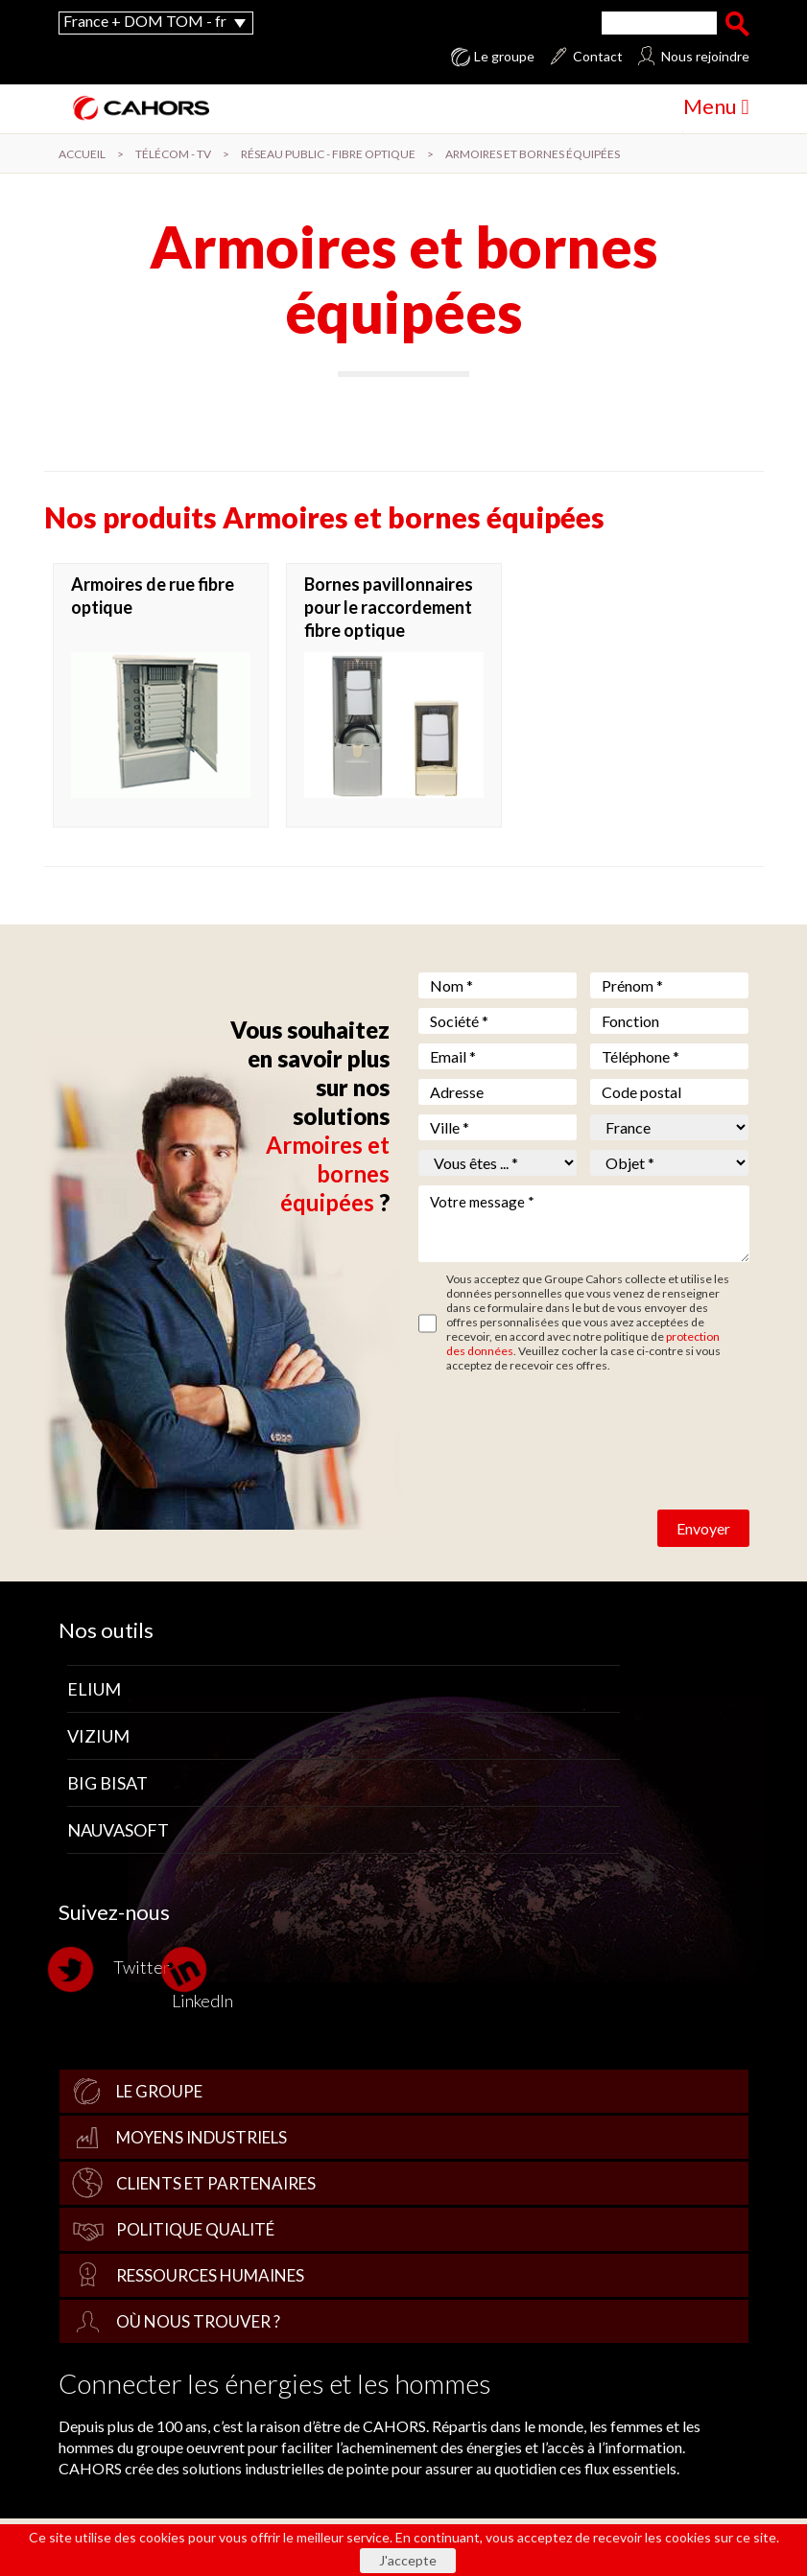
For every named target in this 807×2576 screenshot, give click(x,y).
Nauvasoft (118, 1829)
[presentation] (564, 1419)
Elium (94, 1688)
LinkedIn (202, 1978)
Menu (715, 106)
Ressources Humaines (210, 2275)
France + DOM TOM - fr (144, 21)
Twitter (114, 1969)
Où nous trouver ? (198, 2321)
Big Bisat (107, 1782)
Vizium (98, 1735)
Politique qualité (195, 2229)
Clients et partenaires (216, 2183)
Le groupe (504, 56)
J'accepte (408, 2560)
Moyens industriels (201, 2137)
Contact (598, 56)
